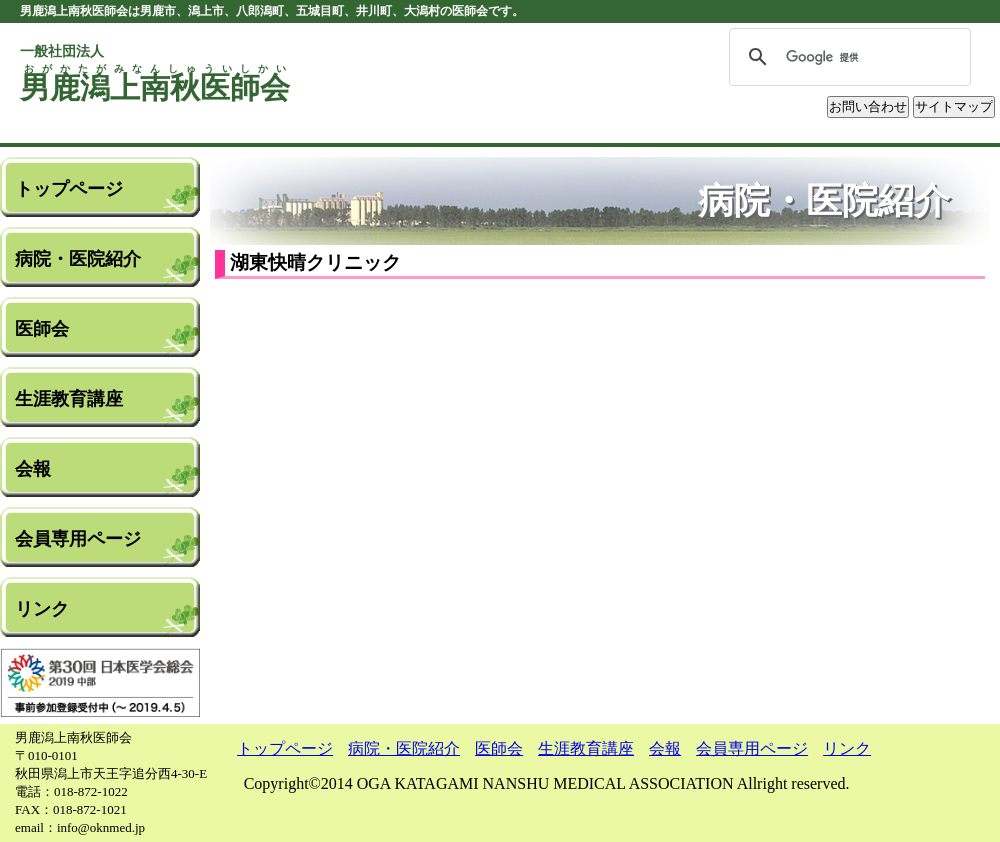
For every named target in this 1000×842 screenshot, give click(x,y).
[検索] (847, 57)
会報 (33, 469)
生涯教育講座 (69, 399)
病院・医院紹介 (78, 259)
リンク (42, 609)
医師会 (42, 329)
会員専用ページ (78, 539)
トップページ (69, 189)
